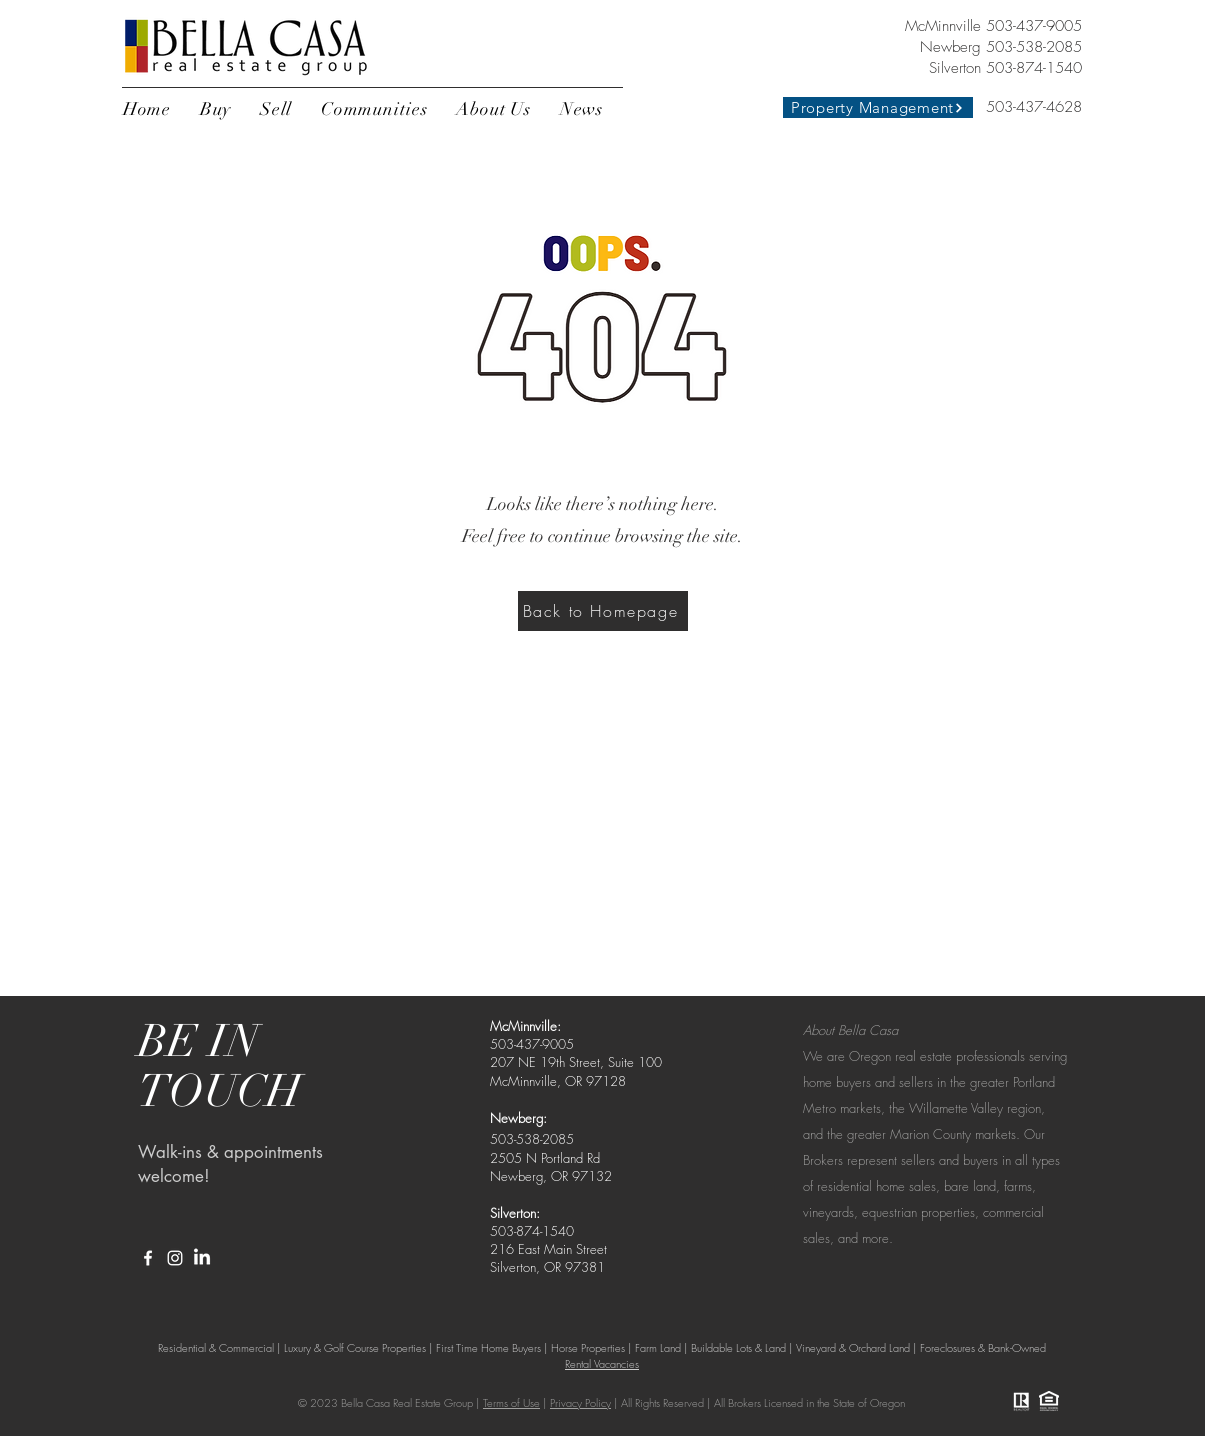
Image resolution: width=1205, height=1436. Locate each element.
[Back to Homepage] (603, 611)
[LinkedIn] (202, 1258)
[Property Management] (878, 107)
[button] (216, 109)
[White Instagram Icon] (175, 1258)
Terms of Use (511, 1402)
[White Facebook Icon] (148, 1258)
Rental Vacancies (602, 1363)
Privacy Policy (580, 1402)
